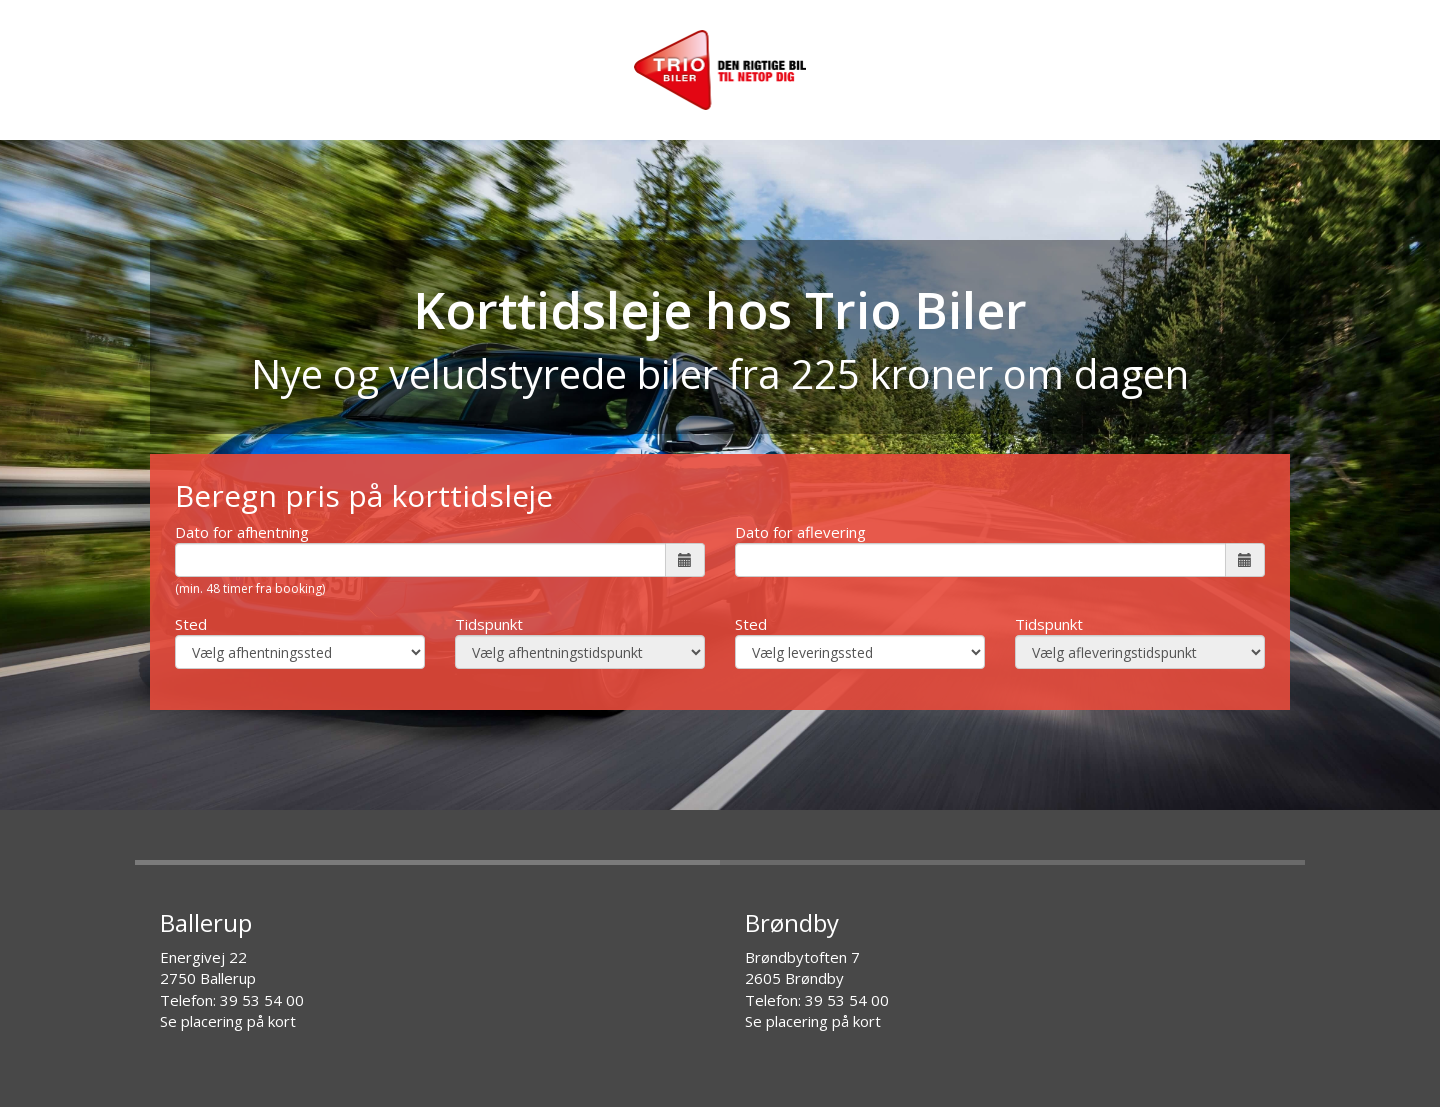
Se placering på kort (228, 1021)
